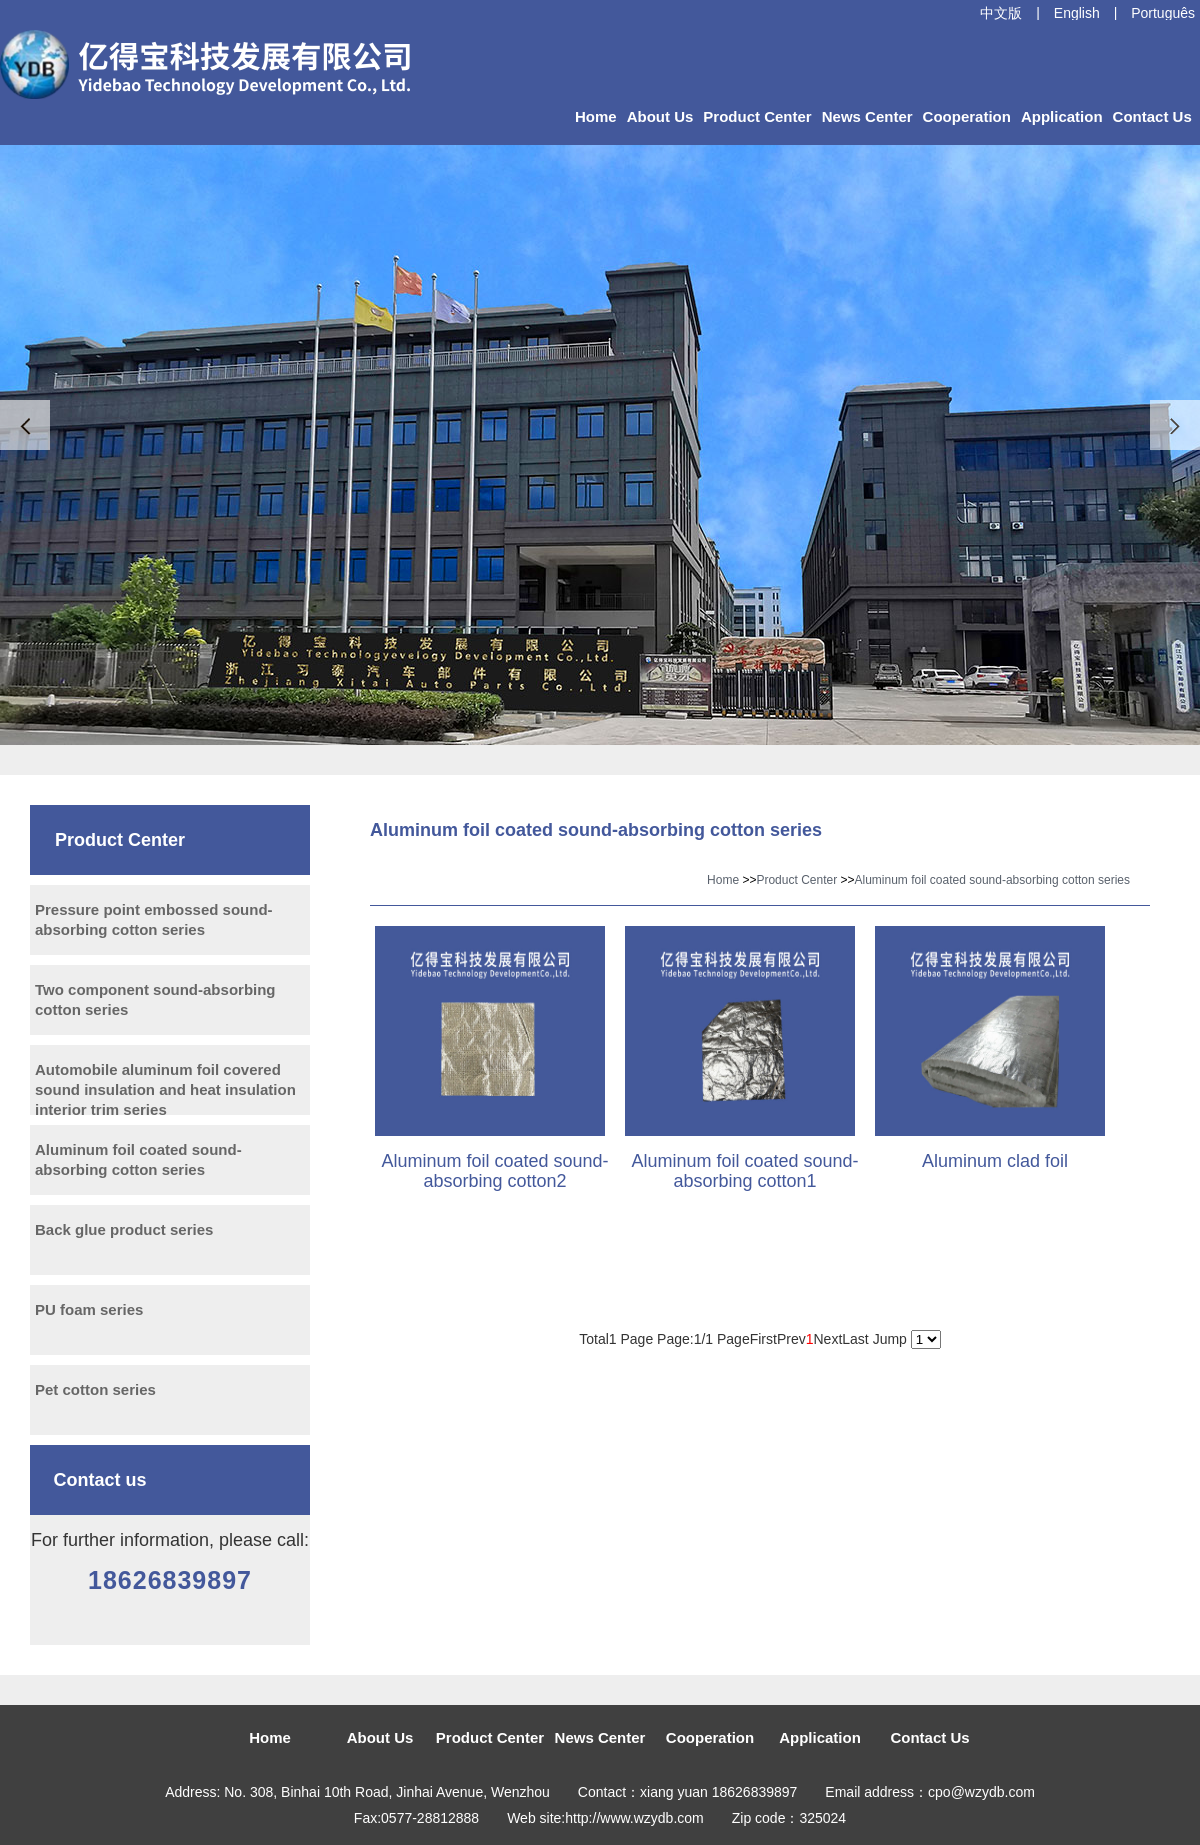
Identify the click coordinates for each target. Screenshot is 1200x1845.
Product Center (757, 116)
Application (1062, 116)
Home (596, 116)
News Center (867, 116)
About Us (660, 116)
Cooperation (967, 116)
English (1077, 13)
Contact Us (1152, 116)
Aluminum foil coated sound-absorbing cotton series (992, 880)
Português (1163, 13)
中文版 (1001, 13)
